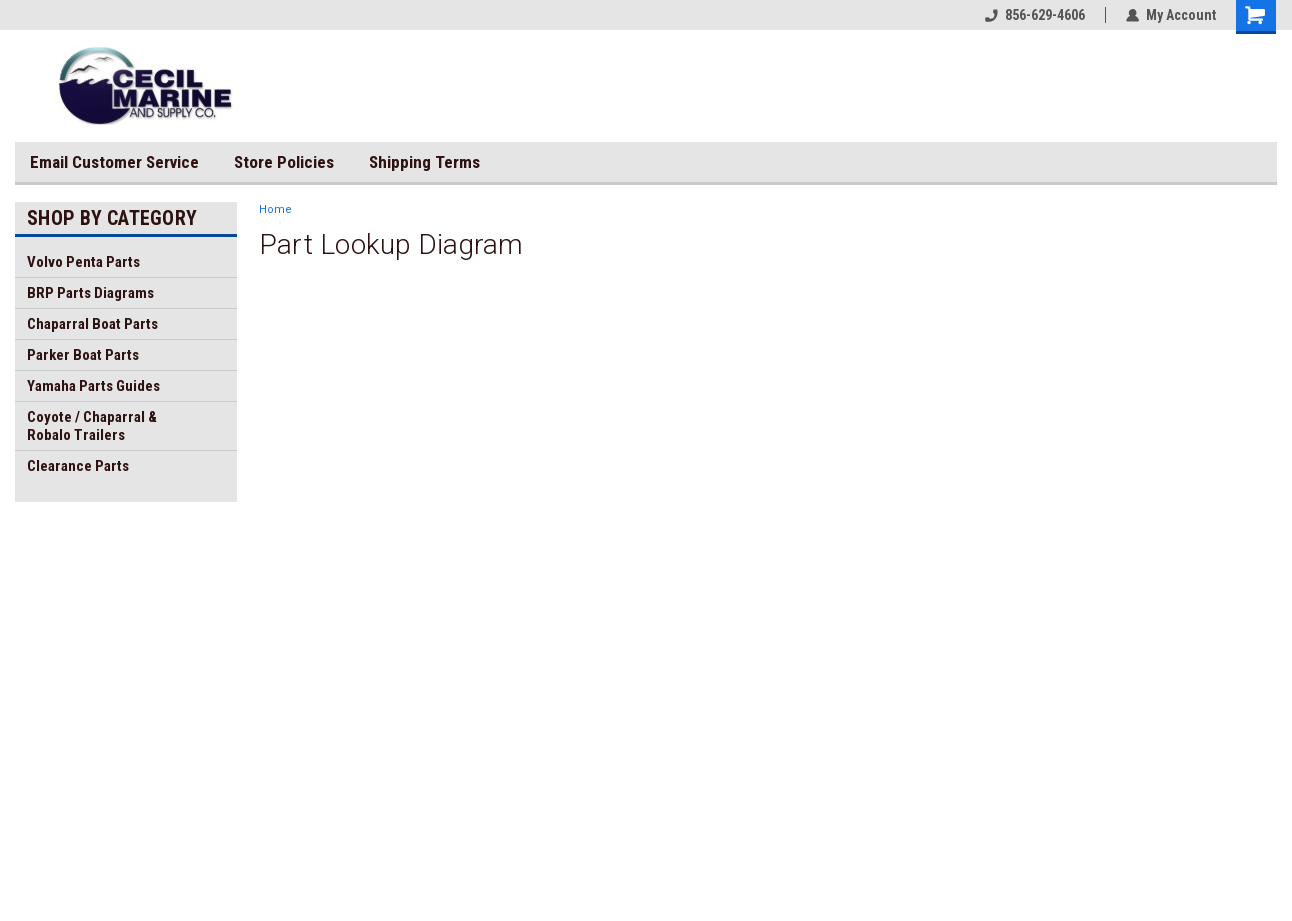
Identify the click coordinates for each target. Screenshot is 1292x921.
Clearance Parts (78, 466)
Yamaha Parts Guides (93, 386)
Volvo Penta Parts (83, 262)
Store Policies (284, 162)
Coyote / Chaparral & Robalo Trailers (92, 426)
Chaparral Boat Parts (92, 324)
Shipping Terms (424, 162)
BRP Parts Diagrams (90, 293)
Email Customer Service (114, 162)
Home (275, 209)
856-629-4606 (1035, 15)
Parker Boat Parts (83, 355)
